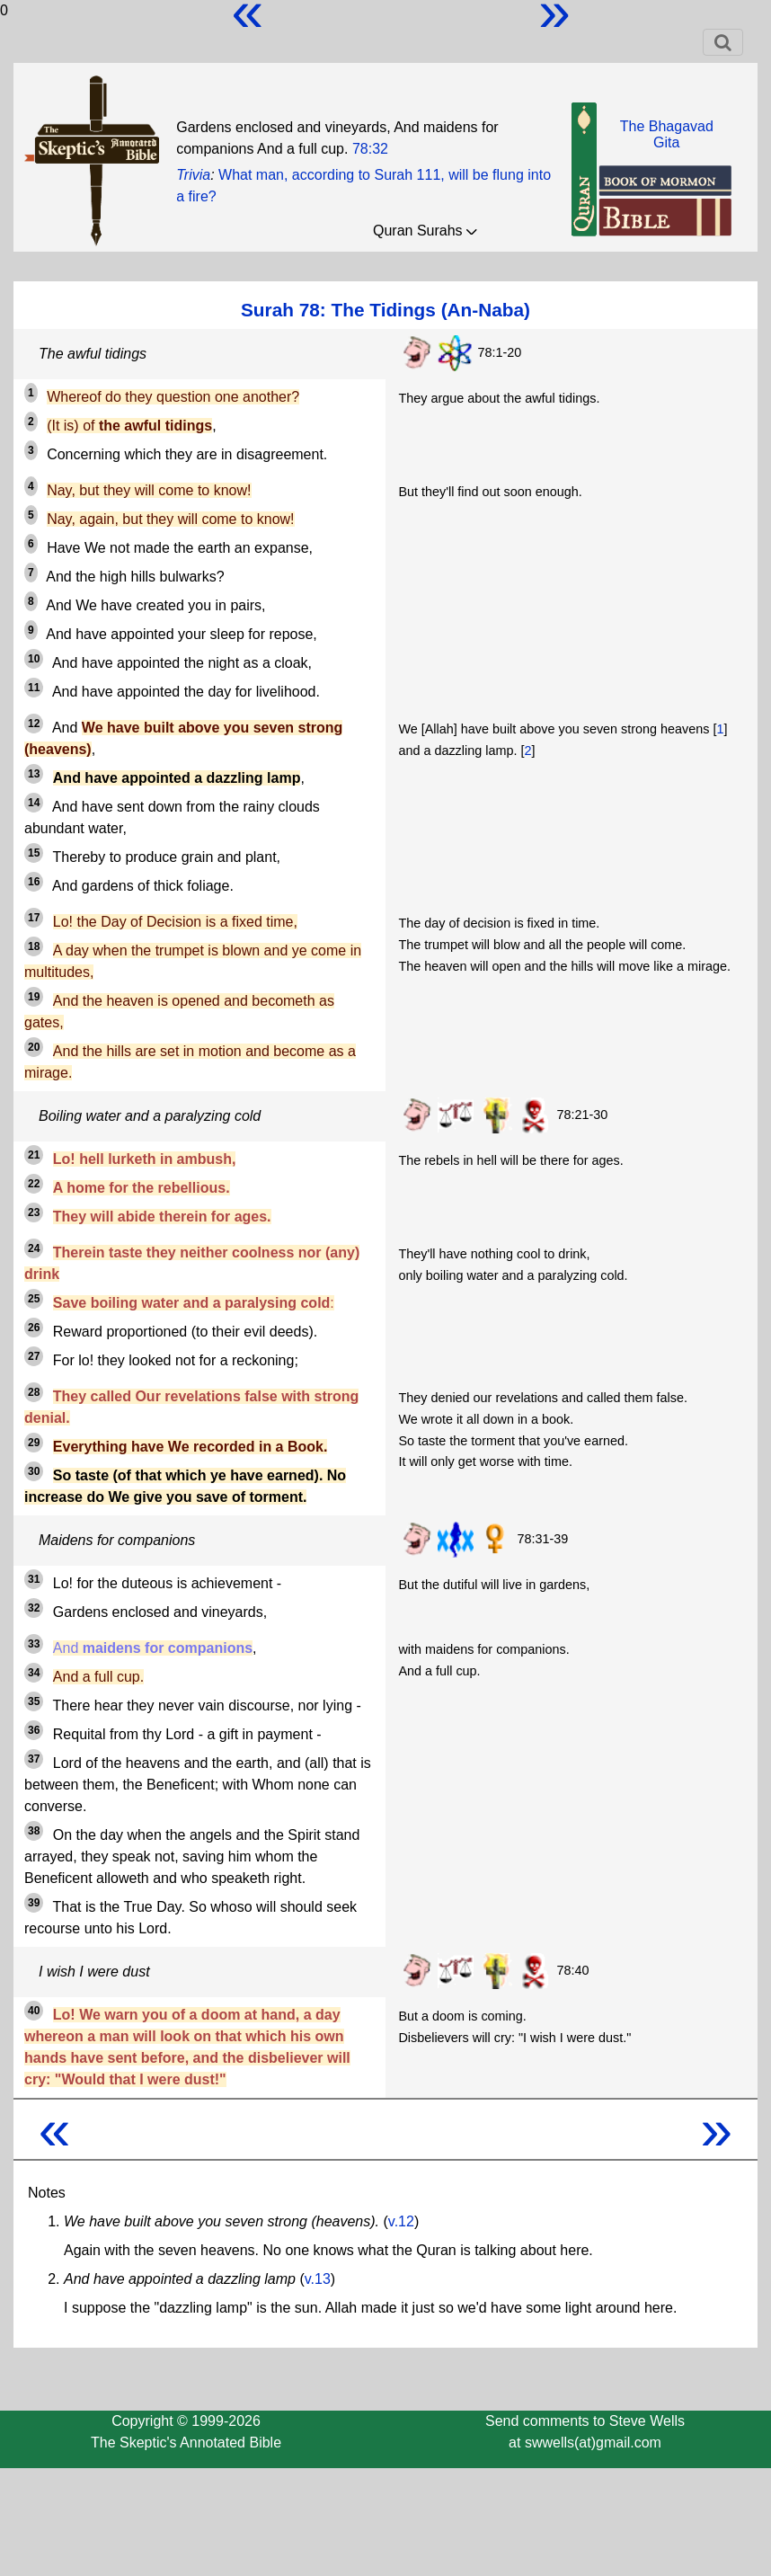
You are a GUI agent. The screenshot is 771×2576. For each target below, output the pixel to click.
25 (34, 1298)
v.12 (401, 2221)
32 (34, 1608)
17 (34, 917)
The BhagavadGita (666, 134)
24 (34, 1248)
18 (34, 946)
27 (34, 1356)
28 (34, 1392)
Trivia (193, 174)
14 (34, 802)
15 (34, 853)
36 (34, 1730)
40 (34, 2010)
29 (34, 1442)
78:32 (370, 148)
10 (34, 659)
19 (34, 996)
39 (34, 1902)
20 (34, 1047)
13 (34, 774)
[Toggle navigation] (723, 42)
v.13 (318, 2279)
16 (34, 881)
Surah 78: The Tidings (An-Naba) (385, 309)
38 (34, 1831)
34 (34, 1672)
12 (34, 723)
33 (34, 1644)
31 (34, 1579)
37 (34, 1759)
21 (34, 1155)
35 (34, 1701)
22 (34, 1183)
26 (34, 1327)
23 (34, 1212)
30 (34, 1471)
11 (34, 687)
